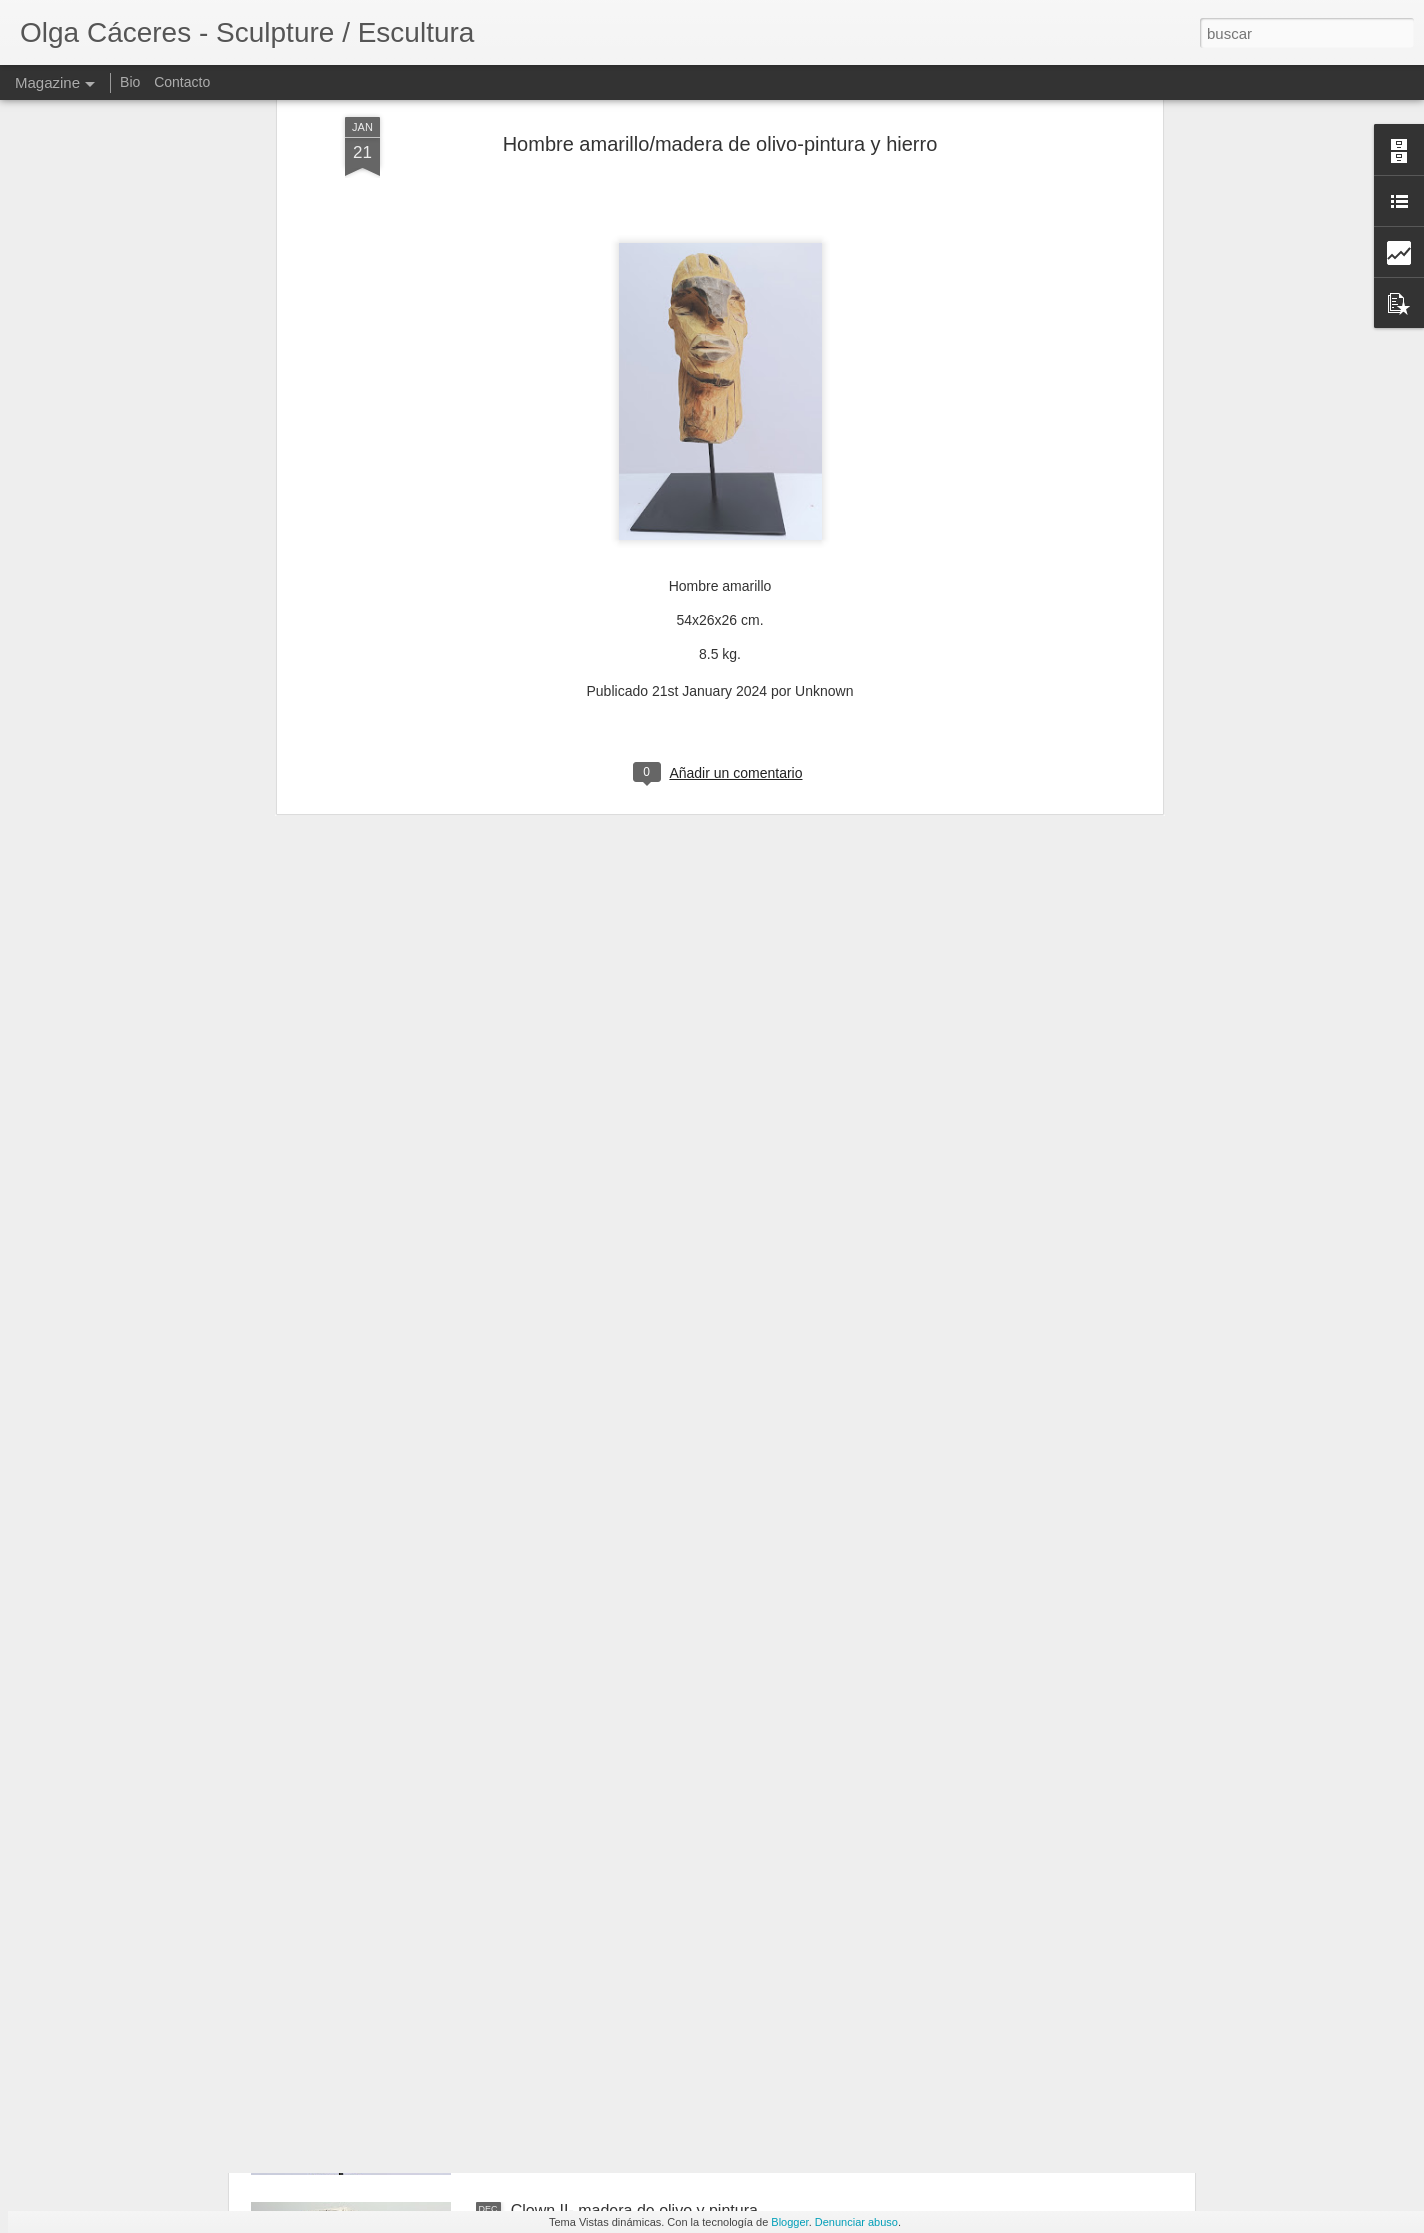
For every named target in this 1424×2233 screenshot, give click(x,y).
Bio (130, 82)
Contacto (182, 82)
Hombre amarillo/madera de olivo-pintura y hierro (685, 1983)
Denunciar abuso (856, 2222)
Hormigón (545, 1756)
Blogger (789, 2222)
